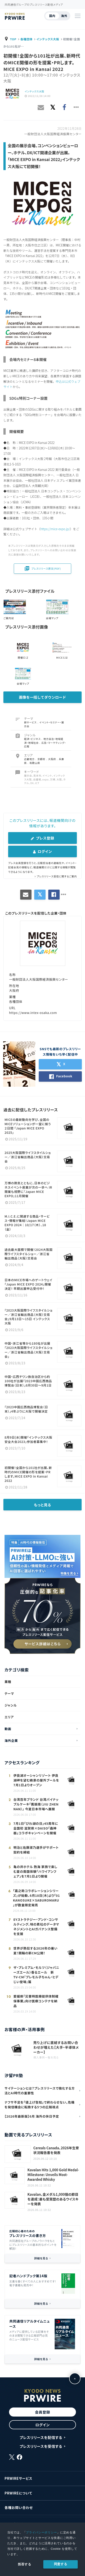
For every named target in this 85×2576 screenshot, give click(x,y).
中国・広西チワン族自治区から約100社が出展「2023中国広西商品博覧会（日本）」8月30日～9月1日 (28, 1380)
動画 (8, 1728)
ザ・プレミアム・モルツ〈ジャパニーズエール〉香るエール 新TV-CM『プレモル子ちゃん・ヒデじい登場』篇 (36, 1974)
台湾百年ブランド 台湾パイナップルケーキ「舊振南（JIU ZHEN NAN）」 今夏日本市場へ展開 (35, 1804)
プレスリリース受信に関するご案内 (57, 876)
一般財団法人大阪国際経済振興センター (53, 134)
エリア (9, 1717)
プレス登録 (42, 838)
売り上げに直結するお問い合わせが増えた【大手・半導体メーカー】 (56, 2047)
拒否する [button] (24, 2564)
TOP (13, 39)
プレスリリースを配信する (40, 2437)
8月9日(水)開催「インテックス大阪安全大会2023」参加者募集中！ (28, 1439)
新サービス (30, 722)
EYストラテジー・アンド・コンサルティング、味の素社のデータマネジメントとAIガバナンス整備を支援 (36, 1926)
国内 (52, 16)
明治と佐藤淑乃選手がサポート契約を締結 (36, 1849)
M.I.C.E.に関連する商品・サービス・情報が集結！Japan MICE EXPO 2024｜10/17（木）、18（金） (27, 1222)
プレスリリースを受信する (40, 2446)
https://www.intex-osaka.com (33, 1012)
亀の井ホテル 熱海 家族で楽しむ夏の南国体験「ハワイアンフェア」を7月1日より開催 (35, 1871)
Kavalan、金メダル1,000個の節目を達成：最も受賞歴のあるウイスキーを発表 (52, 2199)
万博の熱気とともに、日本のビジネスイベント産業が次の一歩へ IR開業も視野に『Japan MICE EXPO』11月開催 (28, 1189)
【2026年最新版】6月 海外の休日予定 (32, 2116)
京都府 (41, 759)
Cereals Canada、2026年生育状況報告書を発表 (56, 2150)
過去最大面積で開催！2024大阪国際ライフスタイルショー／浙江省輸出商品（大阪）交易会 (29, 1253)
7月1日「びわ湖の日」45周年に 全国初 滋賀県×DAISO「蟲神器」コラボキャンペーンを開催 (35, 1828)
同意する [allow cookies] (60, 2564)
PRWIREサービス (18, 2478)
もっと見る (42, 1504)
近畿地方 (29, 759)
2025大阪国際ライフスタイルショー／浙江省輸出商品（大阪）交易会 (28, 1156)
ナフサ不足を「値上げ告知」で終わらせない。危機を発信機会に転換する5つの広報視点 (40, 2104)
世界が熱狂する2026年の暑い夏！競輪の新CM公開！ (35, 1950)
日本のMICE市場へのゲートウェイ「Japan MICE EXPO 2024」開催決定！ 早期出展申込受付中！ (28, 1284)
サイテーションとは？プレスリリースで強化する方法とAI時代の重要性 (40, 2090)
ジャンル (11, 1705)
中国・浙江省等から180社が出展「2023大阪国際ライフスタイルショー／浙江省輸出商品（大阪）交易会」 (28, 1349)
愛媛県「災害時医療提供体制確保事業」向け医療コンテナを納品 (35, 2001)
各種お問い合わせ (19, 2507)
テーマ (9, 1693)
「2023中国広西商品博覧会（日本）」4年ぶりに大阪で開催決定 (26, 1409)
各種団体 (26, 39)
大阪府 (52, 759)
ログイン (42, 851)
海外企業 (11, 1740)
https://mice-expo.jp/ (55, 529)
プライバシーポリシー (41, 2532)
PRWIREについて (18, 2493)
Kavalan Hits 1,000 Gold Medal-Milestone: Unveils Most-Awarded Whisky (53, 2174)
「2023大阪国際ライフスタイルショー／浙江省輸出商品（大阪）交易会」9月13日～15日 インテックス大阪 (28, 1316)
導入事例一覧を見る (46, 2057)
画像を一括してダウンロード (42, 697)
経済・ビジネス (32, 739)
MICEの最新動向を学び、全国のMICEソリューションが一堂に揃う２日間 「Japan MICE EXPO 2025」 (28, 1126)
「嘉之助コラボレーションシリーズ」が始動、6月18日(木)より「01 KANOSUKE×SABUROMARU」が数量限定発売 (36, 1897)
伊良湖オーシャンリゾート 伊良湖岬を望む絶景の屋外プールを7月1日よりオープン (36, 1780)
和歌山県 (34, 763)
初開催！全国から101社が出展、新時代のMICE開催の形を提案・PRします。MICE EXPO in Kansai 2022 (28, 1474)
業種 (8, 1681)
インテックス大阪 (47, 39)
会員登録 (42, 2412)
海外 (64, 16)
